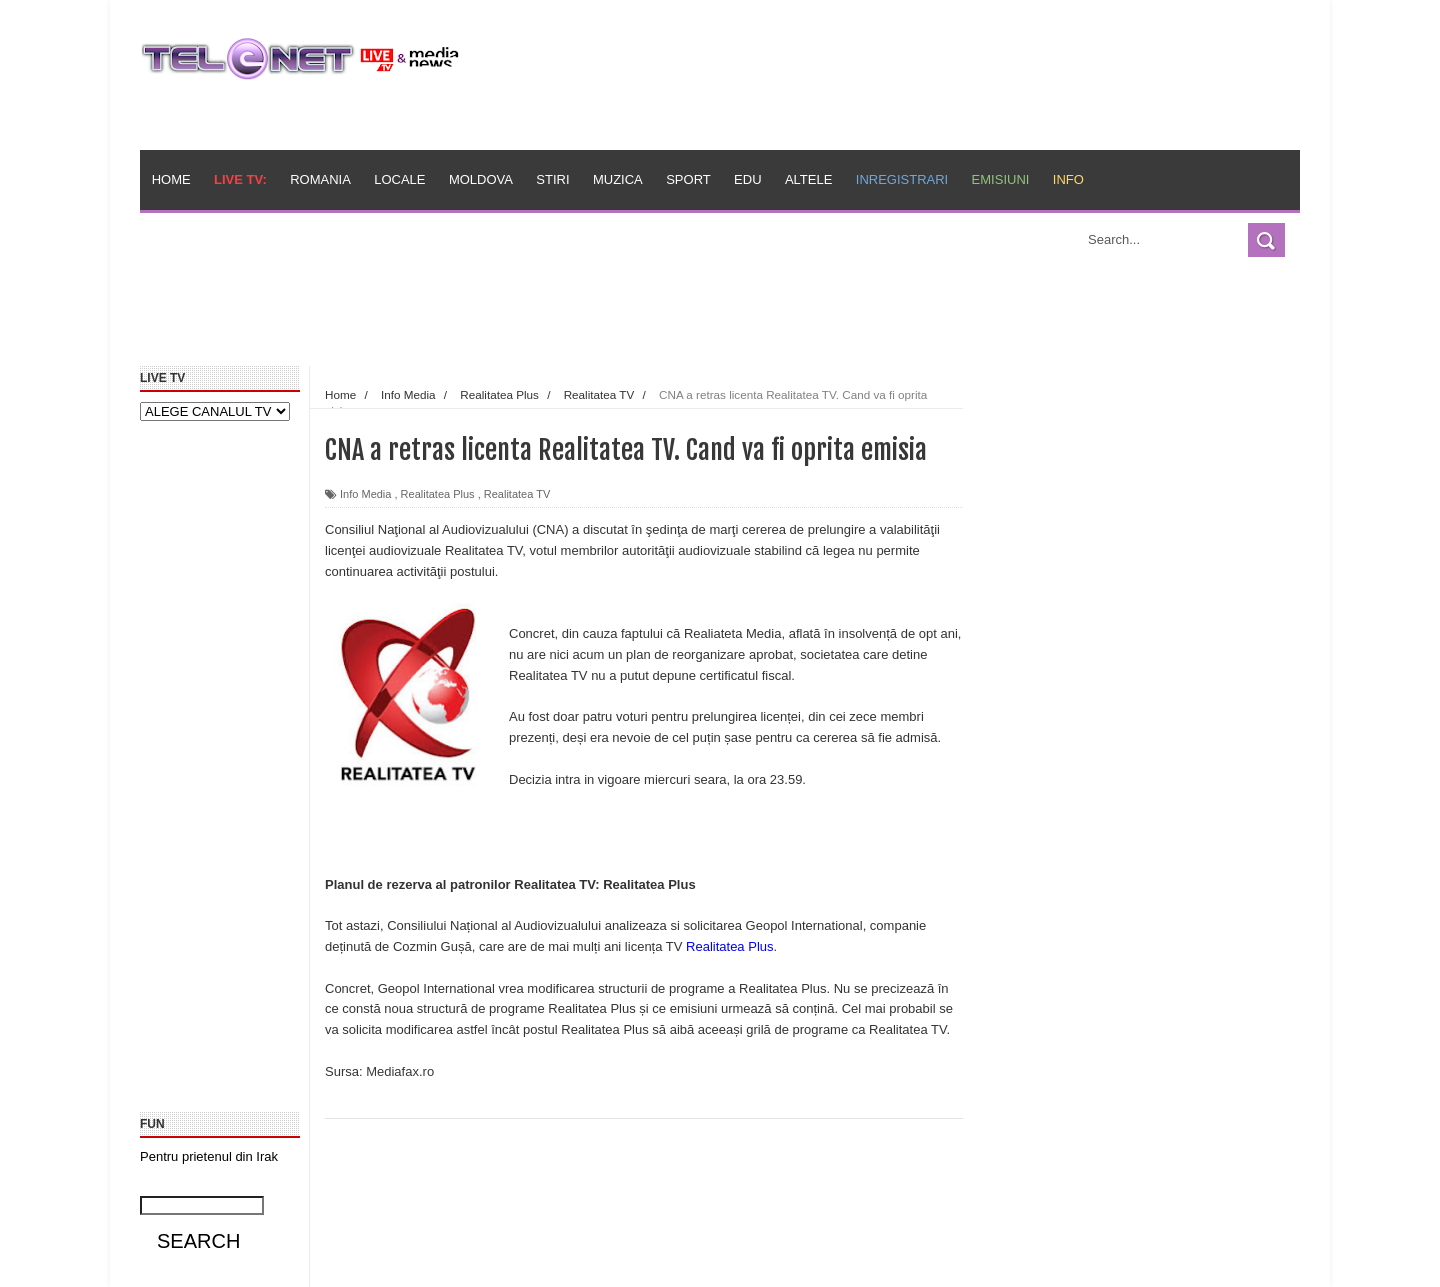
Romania (320, 179)
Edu (747, 179)
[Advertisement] (601, 318)
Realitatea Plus (438, 494)
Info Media (365, 494)
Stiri (552, 179)
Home (171, 179)
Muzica (618, 179)
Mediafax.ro (400, 1071)
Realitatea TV (517, 494)
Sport (688, 179)
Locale (399, 179)
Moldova (481, 179)
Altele (808, 179)
